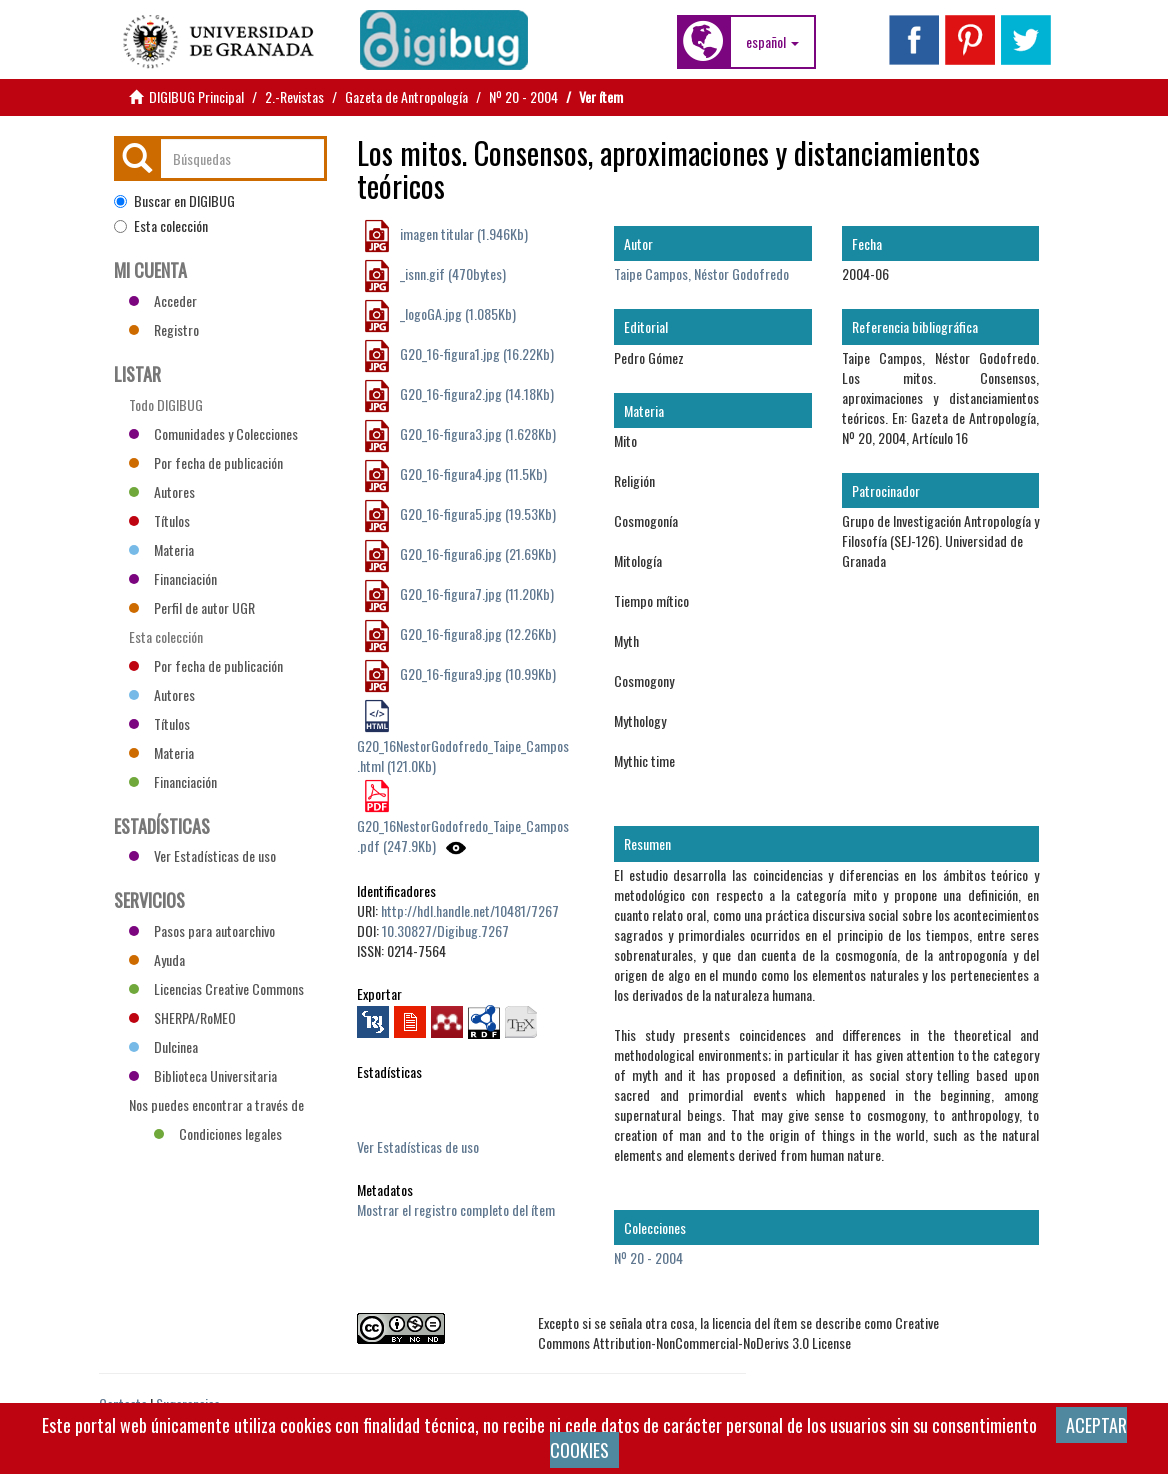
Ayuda (157, 959)
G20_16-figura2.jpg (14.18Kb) (475, 393)
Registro (164, 329)
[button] (772, 42)
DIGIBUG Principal (196, 96)
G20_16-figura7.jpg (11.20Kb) (475, 593)
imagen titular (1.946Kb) (462, 233)
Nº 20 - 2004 (523, 96)
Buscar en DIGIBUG (174, 201)
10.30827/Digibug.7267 (445, 930)
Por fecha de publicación (206, 462)
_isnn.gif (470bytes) (451, 273)
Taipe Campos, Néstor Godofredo (701, 273)
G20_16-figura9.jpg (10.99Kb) (476, 673)
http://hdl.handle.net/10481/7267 (470, 910)
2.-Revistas (294, 96)
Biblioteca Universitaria (203, 1075)
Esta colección (161, 226)
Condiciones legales (218, 1133)
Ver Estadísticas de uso (418, 1146)
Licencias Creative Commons (216, 988)
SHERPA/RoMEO (182, 1017)
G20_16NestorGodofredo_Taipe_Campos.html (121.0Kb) (463, 755)
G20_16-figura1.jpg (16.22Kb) (475, 353)
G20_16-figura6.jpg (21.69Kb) (476, 553)
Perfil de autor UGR (192, 607)
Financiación (173, 578)
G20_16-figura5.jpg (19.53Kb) (476, 513)
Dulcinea (163, 1046)
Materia (161, 549)
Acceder (163, 300)
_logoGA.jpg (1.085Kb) (456, 313)
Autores (162, 491)
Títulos (159, 520)
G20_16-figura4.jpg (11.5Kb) (472, 473)
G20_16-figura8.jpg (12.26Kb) (476, 633)
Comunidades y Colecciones (213, 433)
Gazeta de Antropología (406, 96)
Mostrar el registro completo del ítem (456, 1209)
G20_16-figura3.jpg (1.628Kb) (476, 433)
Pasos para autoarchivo (202, 930)
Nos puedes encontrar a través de (216, 1107)
